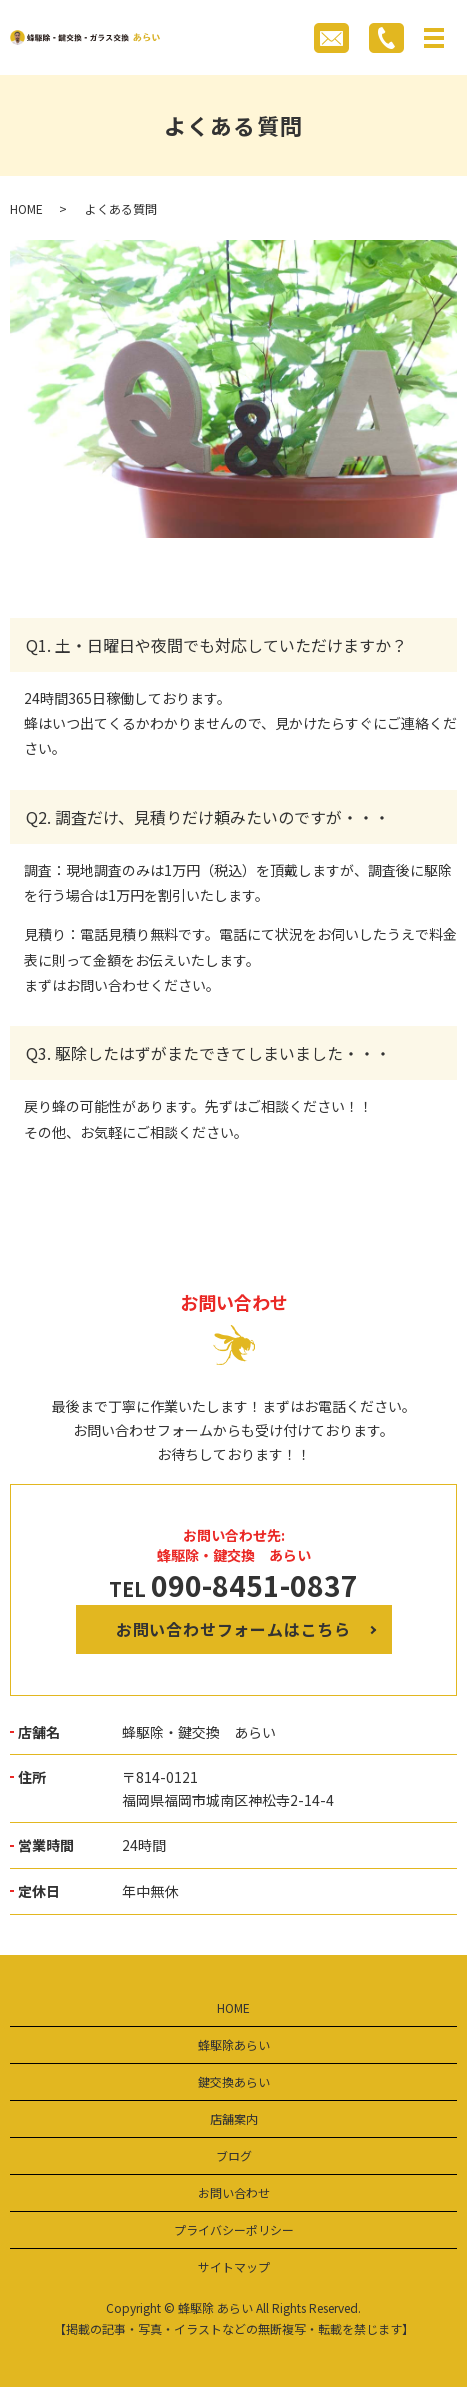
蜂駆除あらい (234, 2044)
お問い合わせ (234, 2192)
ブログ (234, 2155)
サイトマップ (234, 2266)
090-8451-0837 (254, 1585)
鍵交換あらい (234, 2081)
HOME (26, 208)
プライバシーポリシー (234, 2229)
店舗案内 (234, 2118)
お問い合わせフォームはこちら (233, 1629)
